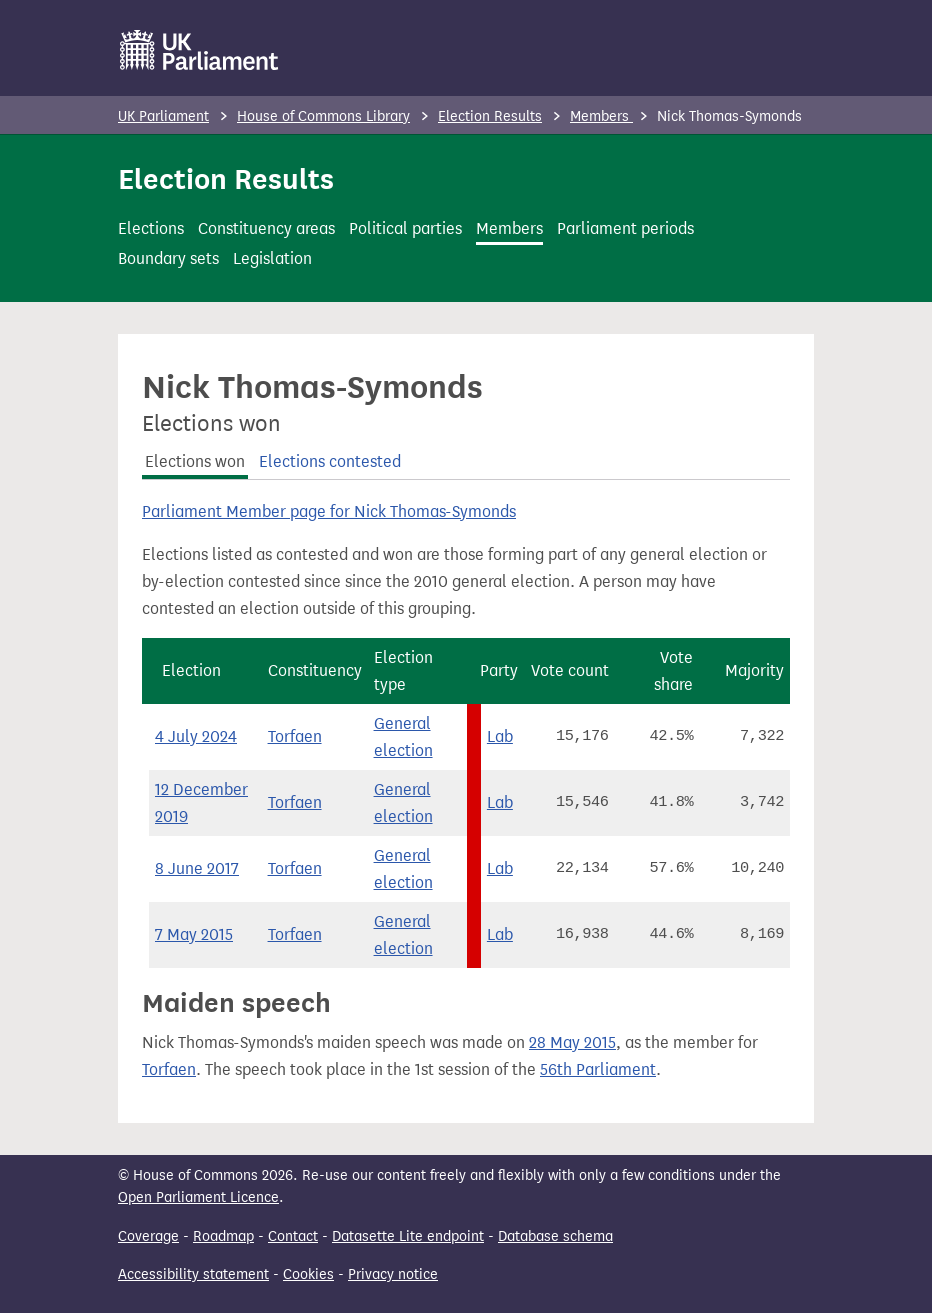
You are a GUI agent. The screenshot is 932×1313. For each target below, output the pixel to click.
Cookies (308, 1274)
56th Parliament (598, 1069)
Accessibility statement (193, 1274)
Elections (151, 228)
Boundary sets (168, 258)
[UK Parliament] (199, 50)
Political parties (405, 228)
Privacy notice (393, 1274)
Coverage (148, 1236)
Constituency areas (266, 228)
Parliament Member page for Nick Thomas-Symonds (329, 511)
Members (601, 116)
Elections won (195, 461)
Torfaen (295, 736)
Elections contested (330, 461)
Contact (293, 1236)
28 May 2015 (572, 1042)
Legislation (272, 258)
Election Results (490, 116)
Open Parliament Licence (198, 1197)
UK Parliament (163, 116)
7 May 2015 (194, 934)
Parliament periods (625, 228)
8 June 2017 (197, 868)
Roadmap (223, 1236)
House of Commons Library (323, 116)
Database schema (555, 1236)
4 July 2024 (196, 736)
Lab (500, 736)
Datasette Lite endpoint (408, 1236)
